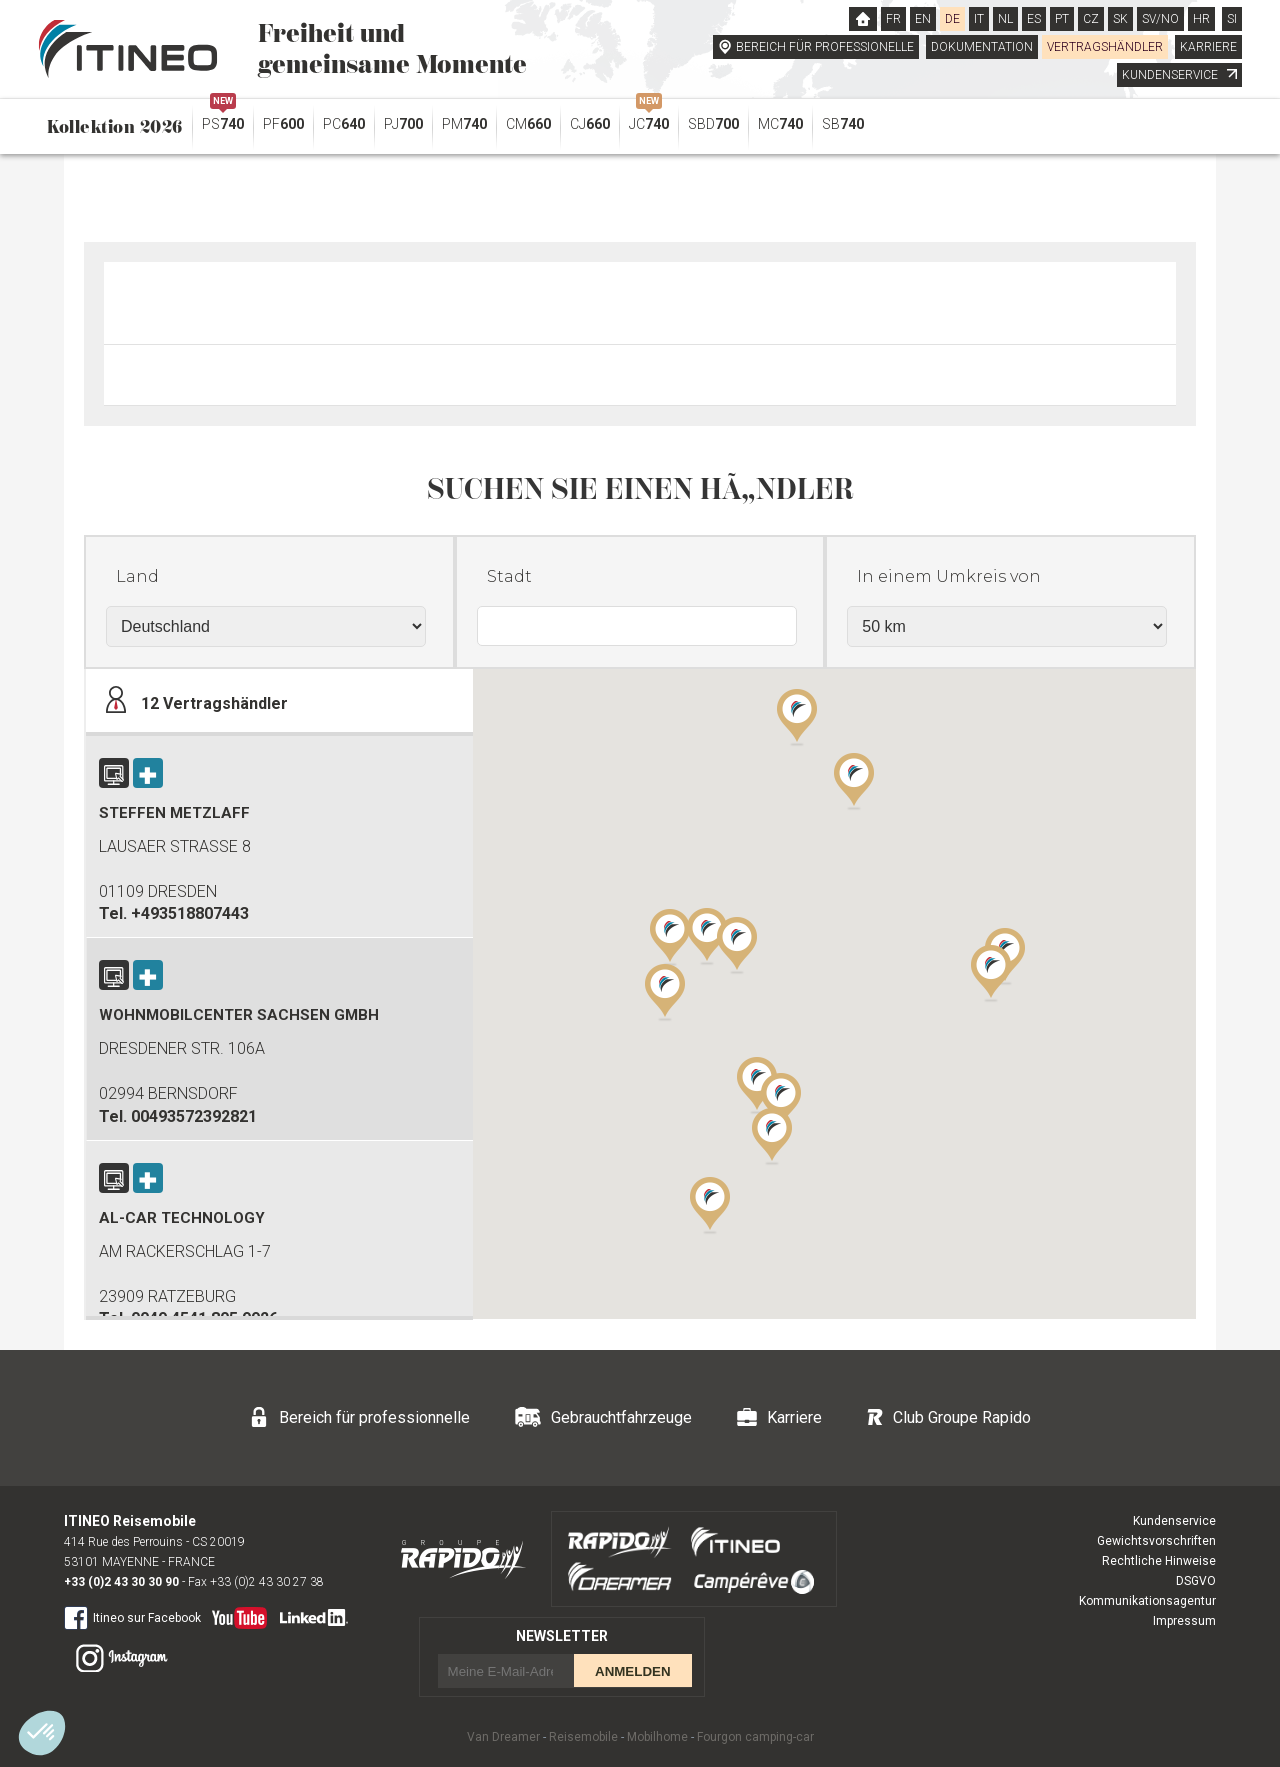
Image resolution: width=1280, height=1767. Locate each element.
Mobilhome (657, 1737)
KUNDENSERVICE (1179, 75)
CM (528, 124)
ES (1034, 19)
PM (464, 124)
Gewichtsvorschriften (1156, 1541)
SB (843, 124)
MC (780, 124)
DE (952, 19)
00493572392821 (194, 1116)
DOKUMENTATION (982, 47)
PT (1062, 19)
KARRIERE (1208, 47)
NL (1005, 19)
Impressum (1184, 1621)
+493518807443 (190, 913)
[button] (991, 972)
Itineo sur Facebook (132, 1617)
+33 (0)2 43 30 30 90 (121, 1582)
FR (893, 19)
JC (649, 119)
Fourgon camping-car (755, 1737)
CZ (1091, 19)
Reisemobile (583, 1737)
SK (1120, 19)
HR (1201, 19)
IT (979, 19)
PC (344, 124)
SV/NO (1160, 19)
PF (283, 124)
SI (1232, 19)
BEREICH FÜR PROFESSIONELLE (825, 47)
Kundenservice (1174, 1521)
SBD (713, 124)
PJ (403, 124)
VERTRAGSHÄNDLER (1105, 47)
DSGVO (1196, 1581)
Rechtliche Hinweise (1159, 1561)
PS (223, 119)
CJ (590, 124)
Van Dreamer (503, 1737)
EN (923, 19)
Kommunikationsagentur (1147, 1601)
